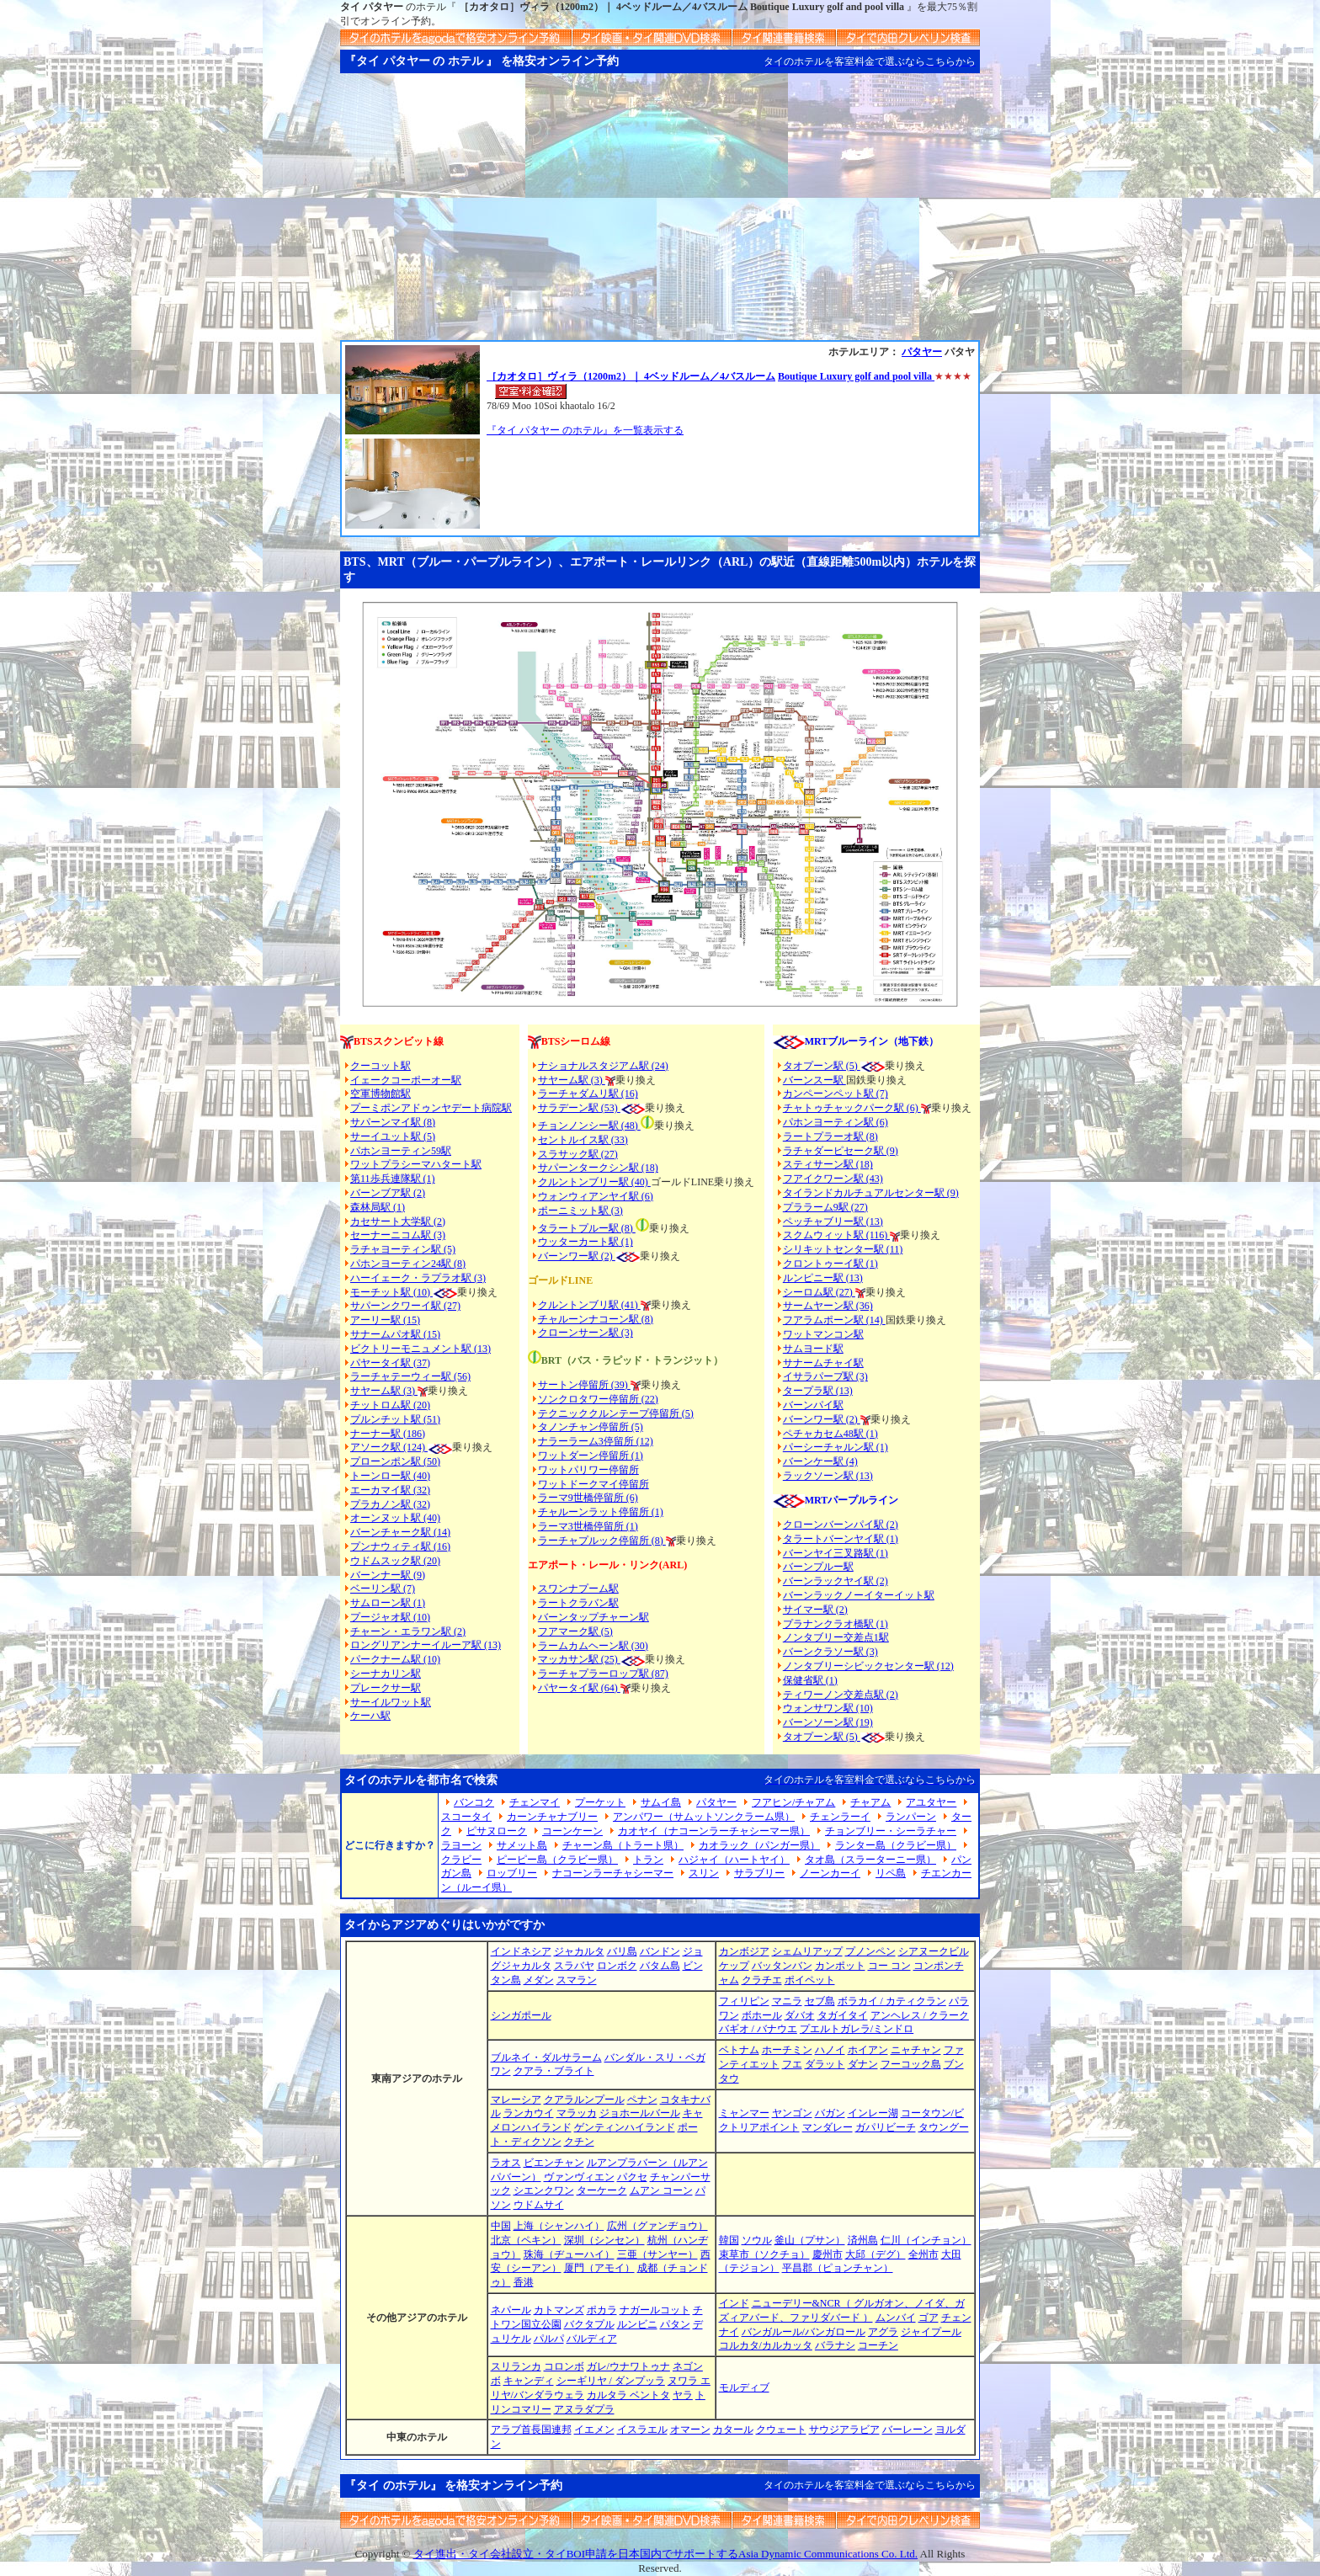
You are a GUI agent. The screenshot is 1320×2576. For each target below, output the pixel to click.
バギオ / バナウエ (758, 2029)
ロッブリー (512, 1873)
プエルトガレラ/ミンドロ (856, 2029)
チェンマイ (534, 1802)
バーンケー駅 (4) (820, 1461)
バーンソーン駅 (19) (828, 1722)
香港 (524, 2282)
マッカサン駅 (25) (579, 1659)
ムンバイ (896, 2317)
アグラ (883, 2332)
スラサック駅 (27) (578, 1154)
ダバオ (800, 2015)
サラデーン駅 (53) (579, 1108)
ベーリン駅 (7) (382, 1588)
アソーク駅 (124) (389, 1447)
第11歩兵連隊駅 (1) (392, 1178)
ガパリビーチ (885, 2127)
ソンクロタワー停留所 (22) (598, 1399)
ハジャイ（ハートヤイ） (734, 1859)
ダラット (825, 2064)
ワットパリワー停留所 (588, 1470)
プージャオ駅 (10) (390, 1617)
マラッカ (576, 2113)
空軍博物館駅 (380, 1093)
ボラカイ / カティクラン (892, 2001)
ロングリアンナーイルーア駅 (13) (425, 1645)
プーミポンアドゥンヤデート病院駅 (431, 1108)
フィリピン (744, 2001)
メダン (539, 1980)
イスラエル (642, 2429)
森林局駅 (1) (377, 1207)
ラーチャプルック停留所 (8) (602, 1540)
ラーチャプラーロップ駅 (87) (603, 1673)
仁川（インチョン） (926, 2240)
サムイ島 (661, 1802)
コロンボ (564, 2366)
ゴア (928, 2317)
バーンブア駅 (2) (387, 1193)
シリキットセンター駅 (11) (843, 1249)
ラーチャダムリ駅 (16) (588, 1093)
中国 (501, 2226)
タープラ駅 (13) (818, 1391)
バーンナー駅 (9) (387, 1575)
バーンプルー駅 (818, 1567)
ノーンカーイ (830, 1873)
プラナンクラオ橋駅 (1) (835, 1624)
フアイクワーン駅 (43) (833, 1178)
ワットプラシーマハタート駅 (416, 1164)
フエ (792, 2064)
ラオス (506, 2163)
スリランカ (516, 2366)
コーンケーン (572, 1831)
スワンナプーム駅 (578, 1588)
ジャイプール (931, 2332)
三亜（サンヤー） (657, 2254)
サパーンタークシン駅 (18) (598, 1168)
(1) (626, 1242)
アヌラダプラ (584, 2409)
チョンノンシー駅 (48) (589, 1125)
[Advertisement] (660, 214)
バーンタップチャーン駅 (593, 1617)
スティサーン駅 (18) (828, 1164)
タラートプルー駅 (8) (587, 1228)
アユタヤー (931, 1802)
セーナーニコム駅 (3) (397, 1235)
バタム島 (660, 1966)
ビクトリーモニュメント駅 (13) (420, 1349)
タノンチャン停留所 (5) (590, 1427)
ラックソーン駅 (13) (828, 1476)
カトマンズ (559, 2310)
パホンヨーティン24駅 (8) (408, 1263)
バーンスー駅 (814, 1080)
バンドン (660, 1951)
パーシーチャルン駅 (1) (835, 1447)
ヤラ (683, 2395)
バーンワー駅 (568, 1256)
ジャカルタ (579, 1951)
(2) (607, 1256)
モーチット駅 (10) (403, 1292)
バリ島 (622, 1951)
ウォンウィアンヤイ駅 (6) (595, 1196)
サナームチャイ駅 (823, 1363)
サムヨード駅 (813, 1349)
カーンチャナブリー (552, 1817)
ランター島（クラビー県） (895, 1845)
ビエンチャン (554, 2163)
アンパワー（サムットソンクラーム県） (704, 1817)
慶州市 (827, 2254)
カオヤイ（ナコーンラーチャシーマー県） (714, 1831)
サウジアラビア (844, 2429)
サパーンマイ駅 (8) (392, 1122)
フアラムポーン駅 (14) (834, 1320)
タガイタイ (842, 2015)
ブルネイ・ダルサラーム (546, 2057)
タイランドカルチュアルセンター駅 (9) (871, 1193)
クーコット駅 (380, 1066)
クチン (579, 2142)
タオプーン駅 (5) (821, 1066)
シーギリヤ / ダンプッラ (610, 2381)
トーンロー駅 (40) (390, 1476)
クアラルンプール (584, 2099)
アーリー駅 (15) (385, 1320)
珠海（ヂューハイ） (569, 2254)
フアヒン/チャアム (793, 1802)
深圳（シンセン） (604, 2240)
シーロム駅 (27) (819, 1292)
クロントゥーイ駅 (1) (830, 1263)
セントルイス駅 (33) (583, 1140)
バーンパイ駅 (813, 1405)
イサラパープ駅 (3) (825, 1376)
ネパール (511, 2310)
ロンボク (617, 1966)
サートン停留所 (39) (584, 1385)
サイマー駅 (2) (815, 1609)
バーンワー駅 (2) (821, 1419)
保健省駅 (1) (810, 1680)
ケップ (734, 1966)
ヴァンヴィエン (579, 2177)
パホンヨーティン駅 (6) (835, 1122)
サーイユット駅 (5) (392, 1136)
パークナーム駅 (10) (395, 1659)
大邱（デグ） (875, 2254)
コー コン (889, 1966)
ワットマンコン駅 (823, 1334)
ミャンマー (744, 2113)
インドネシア (521, 1951)
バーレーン (907, 2429)
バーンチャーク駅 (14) (400, 1532)
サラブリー (759, 1873)
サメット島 (522, 1845)
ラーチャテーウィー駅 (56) (410, 1376)
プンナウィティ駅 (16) (400, 1546)
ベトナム (739, 2050)
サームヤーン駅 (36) (828, 1306)
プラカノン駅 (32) (390, 1504)
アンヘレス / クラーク (919, 2015)
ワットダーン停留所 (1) (590, 1455)
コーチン (878, 2345)
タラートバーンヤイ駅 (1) (840, 1539)
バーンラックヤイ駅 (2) (835, 1581)
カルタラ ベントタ (628, 2395)
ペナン (642, 2099)
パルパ (549, 2338)
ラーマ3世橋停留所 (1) (588, 1526)
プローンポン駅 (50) (395, 1461)
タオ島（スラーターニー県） (870, 1859)
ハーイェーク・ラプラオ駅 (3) (418, 1278)
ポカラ (602, 2310)
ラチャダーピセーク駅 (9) (840, 1151)
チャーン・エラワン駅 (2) (408, 1631)
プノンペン (870, 1951)
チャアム (870, 1802)
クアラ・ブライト (554, 2071)
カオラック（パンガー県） (759, 1845)
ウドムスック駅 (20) (395, 1561)
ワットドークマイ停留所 (593, 1484)
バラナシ (835, 2345)
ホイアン (868, 2050)
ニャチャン (916, 2050)
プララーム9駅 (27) (825, 1207)
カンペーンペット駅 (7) (835, 1093)
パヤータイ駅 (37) (390, 1363)
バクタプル (589, 2324)
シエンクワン (544, 2190)
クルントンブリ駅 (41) (589, 1305)
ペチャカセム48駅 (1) (830, 1434)
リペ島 (891, 1873)
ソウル (757, 2240)
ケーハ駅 (370, 1716)
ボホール (762, 2015)
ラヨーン (461, 1845)
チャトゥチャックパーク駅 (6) (852, 1108)
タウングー (943, 2127)
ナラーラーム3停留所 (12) (595, 1441)
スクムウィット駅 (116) (837, 1235)
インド (734, 2303)
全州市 (923, 2254)
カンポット (840, 1966)
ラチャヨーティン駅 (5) (402, 1249)
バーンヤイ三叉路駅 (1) (835, 1553)
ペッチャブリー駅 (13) (833, 1221)
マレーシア (516, 2099)
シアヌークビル (933, 1951)
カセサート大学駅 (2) (397, 1221)
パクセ (632, 2177)
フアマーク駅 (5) (575, 1631)
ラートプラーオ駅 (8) (830, 1136)
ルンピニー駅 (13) (823, 1278)
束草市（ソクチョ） (764, 2254)
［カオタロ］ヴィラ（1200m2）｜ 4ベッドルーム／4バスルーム (631, 376)
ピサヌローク (496, 1831)
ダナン (863, 2064)
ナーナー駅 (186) (387, 1434)
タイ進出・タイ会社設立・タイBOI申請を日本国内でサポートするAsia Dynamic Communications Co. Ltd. (665, 2553)
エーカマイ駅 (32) (390, 1490)
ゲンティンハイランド (624, 2127)
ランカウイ (528, 2113)
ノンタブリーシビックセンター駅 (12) (868, 1666)
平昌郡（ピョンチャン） (837, 2268)
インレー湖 (873, 2113)
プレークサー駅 (385, 1688)
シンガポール (521, 2015)
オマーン (690, 2429)
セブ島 (820, 2001)
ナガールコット (655, 2310)
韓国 (729, 2240)
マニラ (787, 2001)
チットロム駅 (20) (390, 1405)
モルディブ (744, 2387)
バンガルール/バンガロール (803, 2332)
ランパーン (911, 1817)
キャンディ (528, 2381)
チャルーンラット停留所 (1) (600, 1512)
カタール (733, 2429)
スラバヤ (574, 1966)
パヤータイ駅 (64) (579, 1688)
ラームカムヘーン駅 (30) (593, 1646)
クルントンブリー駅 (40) (594, 1182)
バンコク (474, 1802)
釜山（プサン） (809, 2240)
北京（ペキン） (526, 2240)
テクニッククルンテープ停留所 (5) (616, 1413)
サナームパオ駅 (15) (395, 1334)
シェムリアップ (807, 1951)
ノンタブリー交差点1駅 (836, 1637)
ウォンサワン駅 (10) (828, 1708)
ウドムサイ (539, 2205)
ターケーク (602, 2190)
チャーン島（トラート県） (623, 1845)
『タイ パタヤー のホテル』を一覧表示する (585, 430)
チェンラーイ (840, 1817)
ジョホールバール (639, 2113)
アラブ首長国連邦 (531, 2429)
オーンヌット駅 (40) (395, 1518)
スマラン (576, 1980)
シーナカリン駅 (385, 1673)
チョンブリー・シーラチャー (890, 1831)
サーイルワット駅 (390, 1702)
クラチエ (762, 1980)
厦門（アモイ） (599, 2268)
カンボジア (744, 1951)
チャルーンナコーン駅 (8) (595, 1319)
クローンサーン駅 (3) (585, 1333)
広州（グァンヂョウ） (657, 2226)
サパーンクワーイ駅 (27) (405, 1306)
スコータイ (466, 1817)
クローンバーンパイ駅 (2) (840, 1524)
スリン (704, 1873)
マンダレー (827, 2127)
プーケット (600, 1802)
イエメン (594, 2429)
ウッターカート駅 (578, 1242)
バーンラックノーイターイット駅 (858, 1595)
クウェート (781, 2429)
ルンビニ (637, 2324)
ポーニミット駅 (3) (580, 1210)
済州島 (863, 2240)
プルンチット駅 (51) (395, 1419)
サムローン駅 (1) (387, 1603)
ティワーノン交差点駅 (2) (840, 1694)
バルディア (592, 2338)
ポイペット (810, 1980)
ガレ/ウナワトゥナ (628, 2366)
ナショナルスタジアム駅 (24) (603, 1066)
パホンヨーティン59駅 (400, 1151)
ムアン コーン (661, 2190)
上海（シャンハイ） (559, 2226)
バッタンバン (782, 1966)
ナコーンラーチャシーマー (612, 1873)
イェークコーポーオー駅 (405, 1080)
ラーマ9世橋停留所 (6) (588, 1498)
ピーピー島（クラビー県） (557, 1859)
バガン (830, 2113)
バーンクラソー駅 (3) (830, 1652)
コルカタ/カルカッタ (765, 2345)
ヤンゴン (792, 2113)
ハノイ (830, 2050)
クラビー (461, 1859)
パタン (675, 2324)
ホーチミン (787, 2050)
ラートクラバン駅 (578, 1603)
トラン (648, 1859)
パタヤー (922, 352)
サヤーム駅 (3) (384, 1391)
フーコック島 (911, 2064)
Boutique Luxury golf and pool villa (856, 376)
